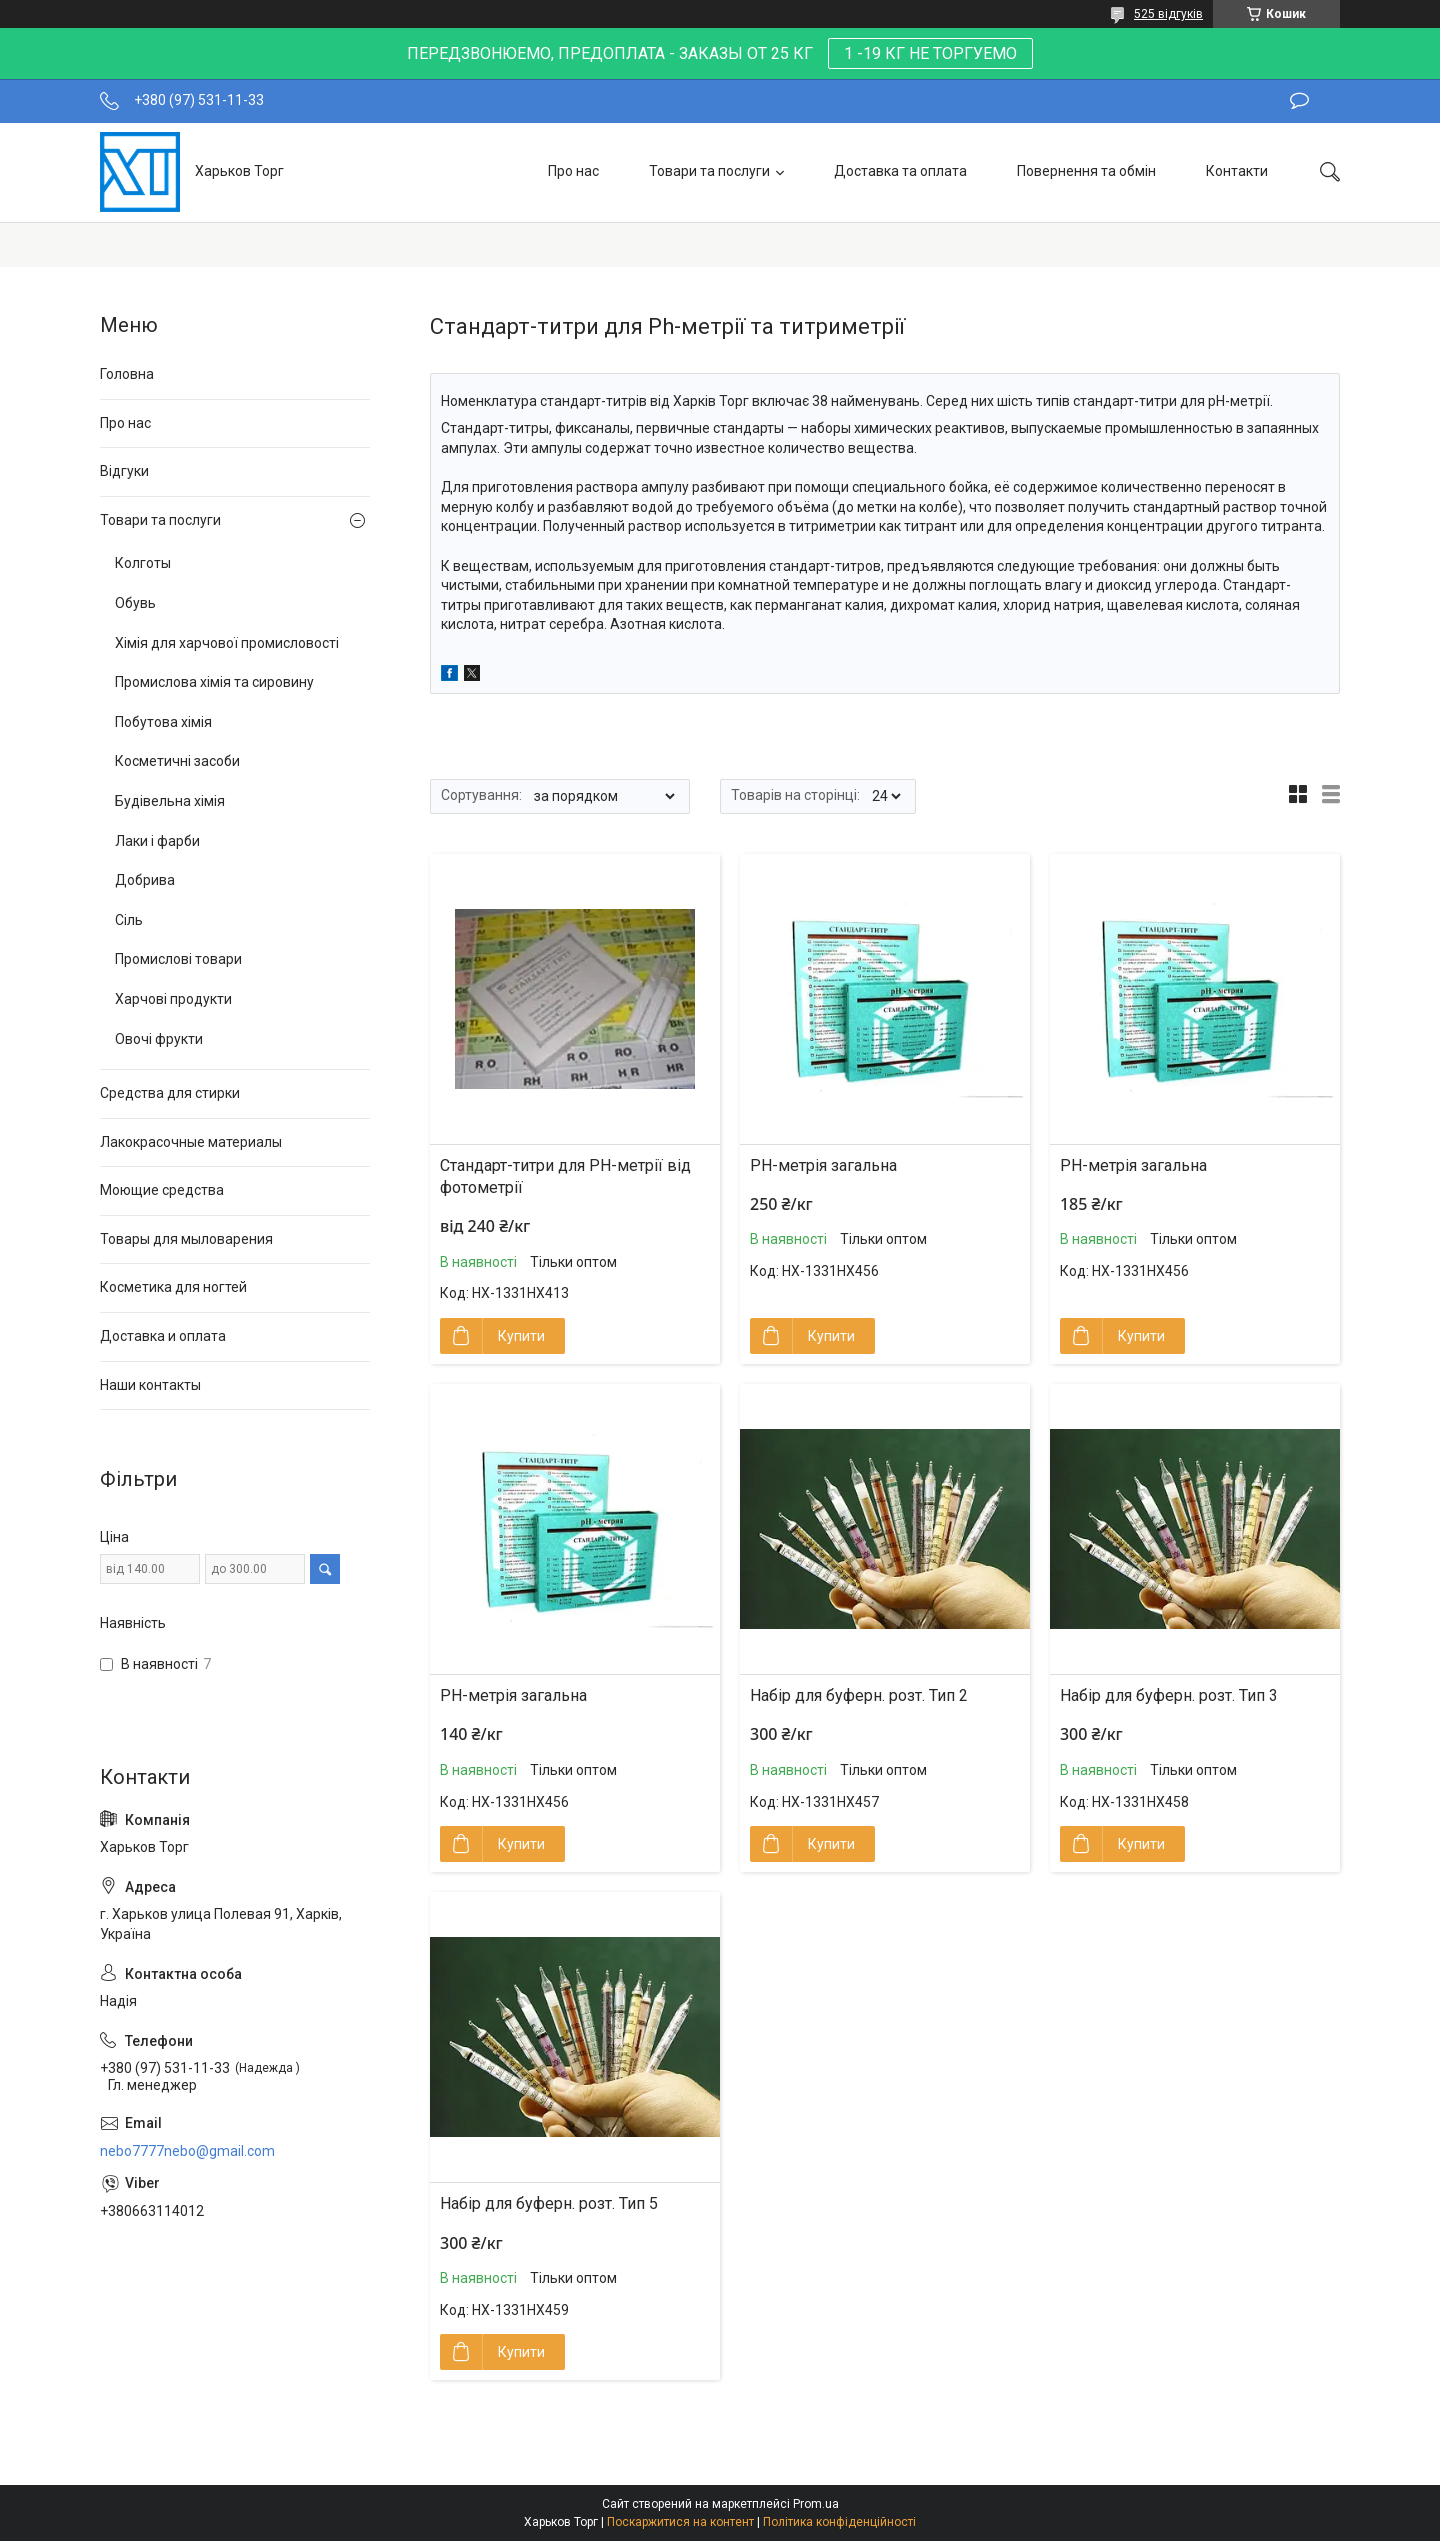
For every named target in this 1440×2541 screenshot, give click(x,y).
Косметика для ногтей (173, 1287)
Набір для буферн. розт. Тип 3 (1169, 1695)
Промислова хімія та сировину (214, 682)
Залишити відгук (1299, 101)
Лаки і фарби (157, 841)
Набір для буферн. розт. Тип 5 (549, 2203)
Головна (127, 374)
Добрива (145, 880)
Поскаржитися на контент (680, 2522)
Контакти (1237, 171)
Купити (521, 1336)
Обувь (135, 603)
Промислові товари (178, 959)
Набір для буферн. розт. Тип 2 (859, 1695)
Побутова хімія (163, 722)
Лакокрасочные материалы (191, 1142)
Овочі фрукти (159, 1039)
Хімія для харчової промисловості (227, 643)
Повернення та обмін (1086, 171)
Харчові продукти (173, 999)
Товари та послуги (709, 171)
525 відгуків (1168, 14)
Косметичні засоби (177, 761)
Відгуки (124, 471)
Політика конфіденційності (839, 2522)
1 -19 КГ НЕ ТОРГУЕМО (930, 53)
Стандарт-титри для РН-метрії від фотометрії (565, 1176)
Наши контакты (150, 1385)
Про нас (573, 171)
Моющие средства (162, 1190)
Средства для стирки (170, 1093)
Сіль (129, 920)
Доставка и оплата (163, 1336)
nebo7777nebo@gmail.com (187, 2151)
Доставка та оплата (900, 171)
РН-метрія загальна (823, 1165)
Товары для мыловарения (186, 1239)
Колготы (143, 563)
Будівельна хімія (170, 801)
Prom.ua (816, 2504)
